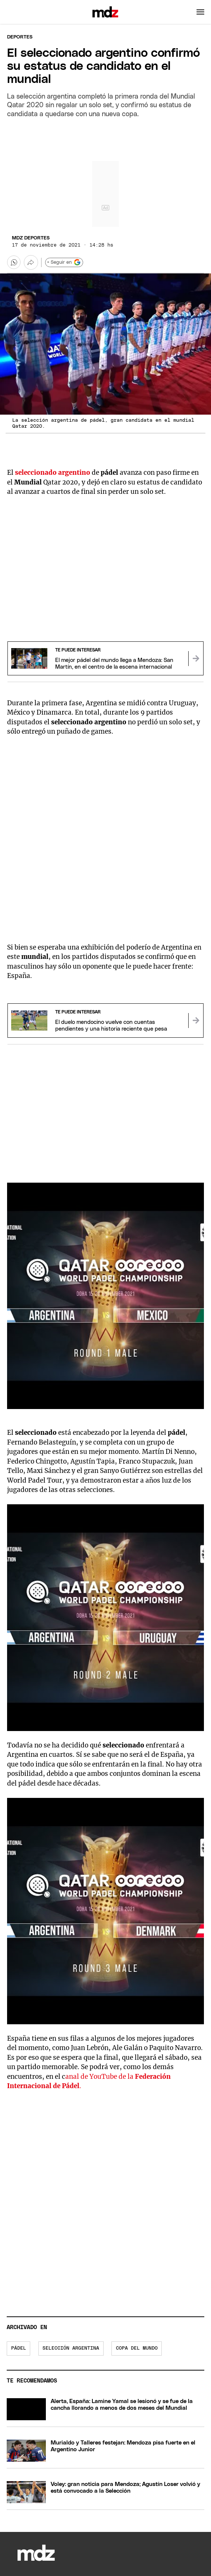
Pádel (18, 2348)
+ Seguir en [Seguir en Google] (64, 262)
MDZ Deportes (31, 238)
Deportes (19, 37)
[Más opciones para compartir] (31, 262)
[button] (200, 12)
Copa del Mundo (137, 2348)
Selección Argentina (70, 2348)
